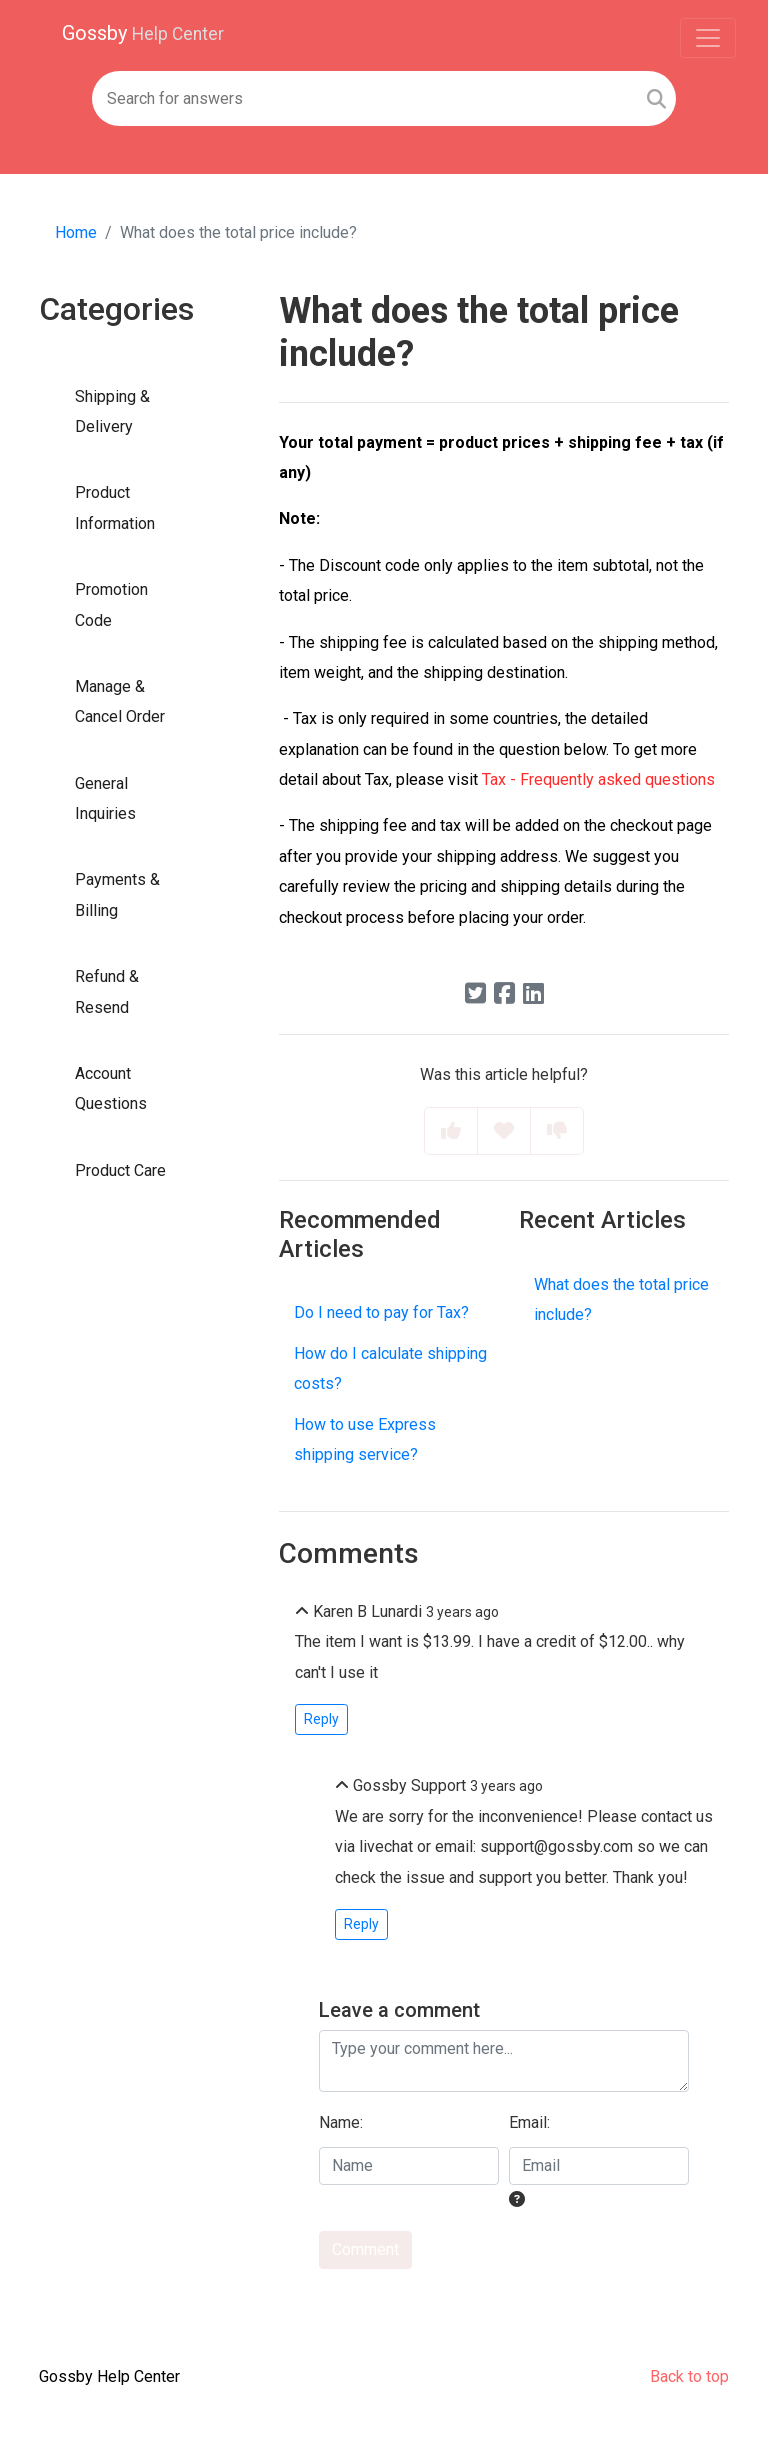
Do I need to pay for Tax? (381, 1312)
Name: (341, 2122)
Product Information (115, 507)
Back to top (689, 2376)
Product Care (120, 1170)
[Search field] (364, 98)
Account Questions (111, 1088)
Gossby (143, 33)
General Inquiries (105, 798)
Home (76, 232)
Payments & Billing (117, 894)
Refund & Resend (107, 991)
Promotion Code (111, 604)
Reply (321, 1719)
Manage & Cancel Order (120, 701)
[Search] (656, 98)
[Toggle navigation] (708, 38)
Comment (365, 2249)
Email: (529, 2122)
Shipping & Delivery (112, 411)
